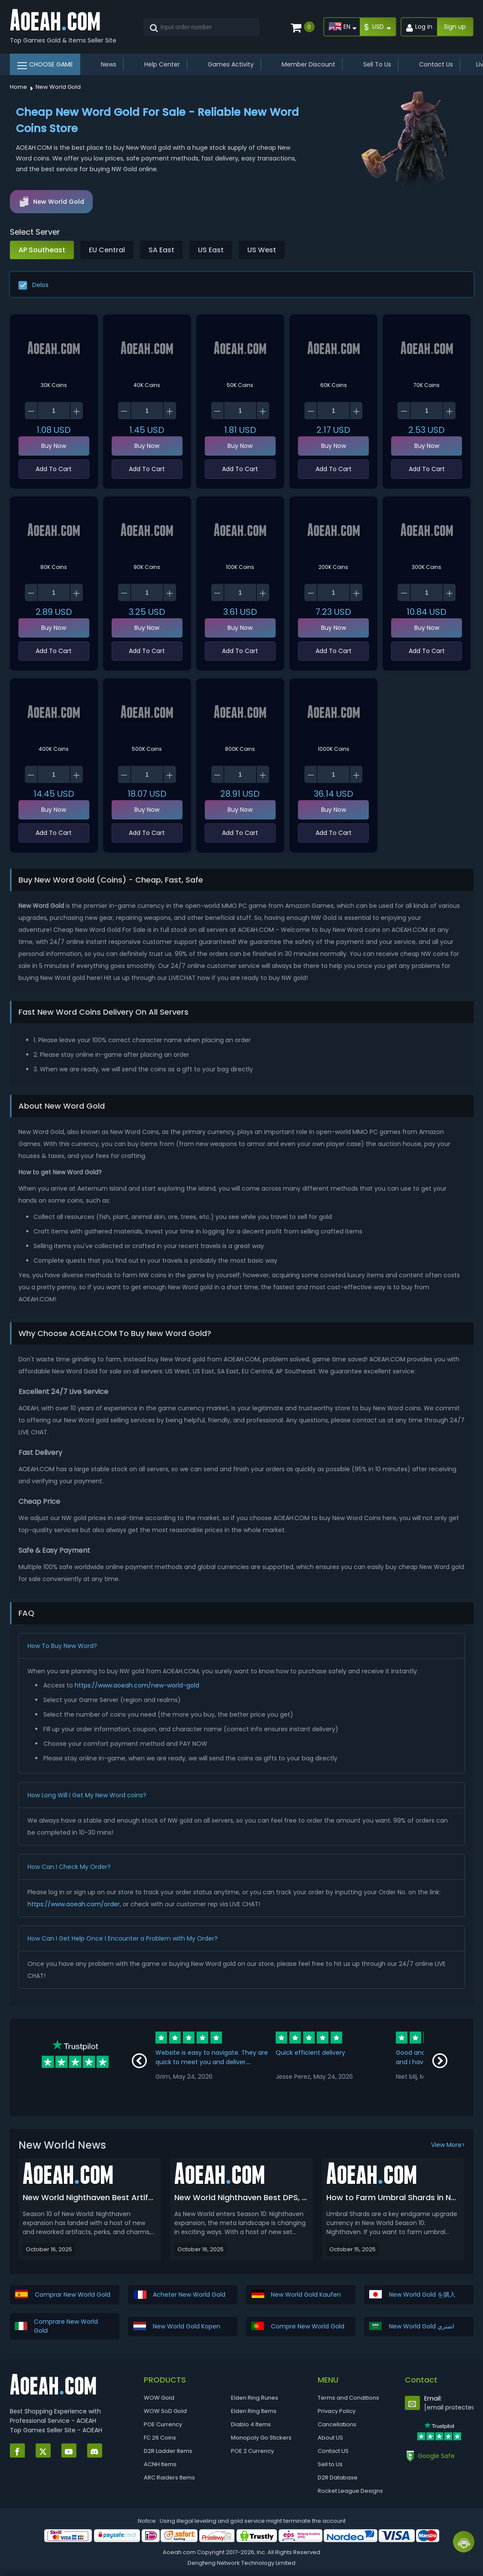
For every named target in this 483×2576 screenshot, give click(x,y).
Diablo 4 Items (251, 2424)
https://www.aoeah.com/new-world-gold (137, 1685)
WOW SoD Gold (165, 2411)
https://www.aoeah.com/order (73, 1904)
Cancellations (337, 2424)
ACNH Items (160, 2464)
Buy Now (53, 445)
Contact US (333, 2451)
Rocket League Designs (350, 2491)
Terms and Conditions (348, 2398)
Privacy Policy (336, 2411)
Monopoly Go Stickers (261, 2438)
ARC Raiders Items (169, 2477)
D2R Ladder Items (168, 2451)
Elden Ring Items (253, 2411)
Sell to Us (330, 2464)
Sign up (455, 26)
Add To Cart (54, 469)
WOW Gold (159, 2398)
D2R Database (338, 2477)
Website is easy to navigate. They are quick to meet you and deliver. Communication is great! (211, 2062)
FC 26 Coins (160, 2438)
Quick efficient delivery (310, 2052)
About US (330, 2438)
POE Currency (163, 2424)
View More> (448, 2145)
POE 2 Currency (252, 2451)
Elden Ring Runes (254, 2398)
